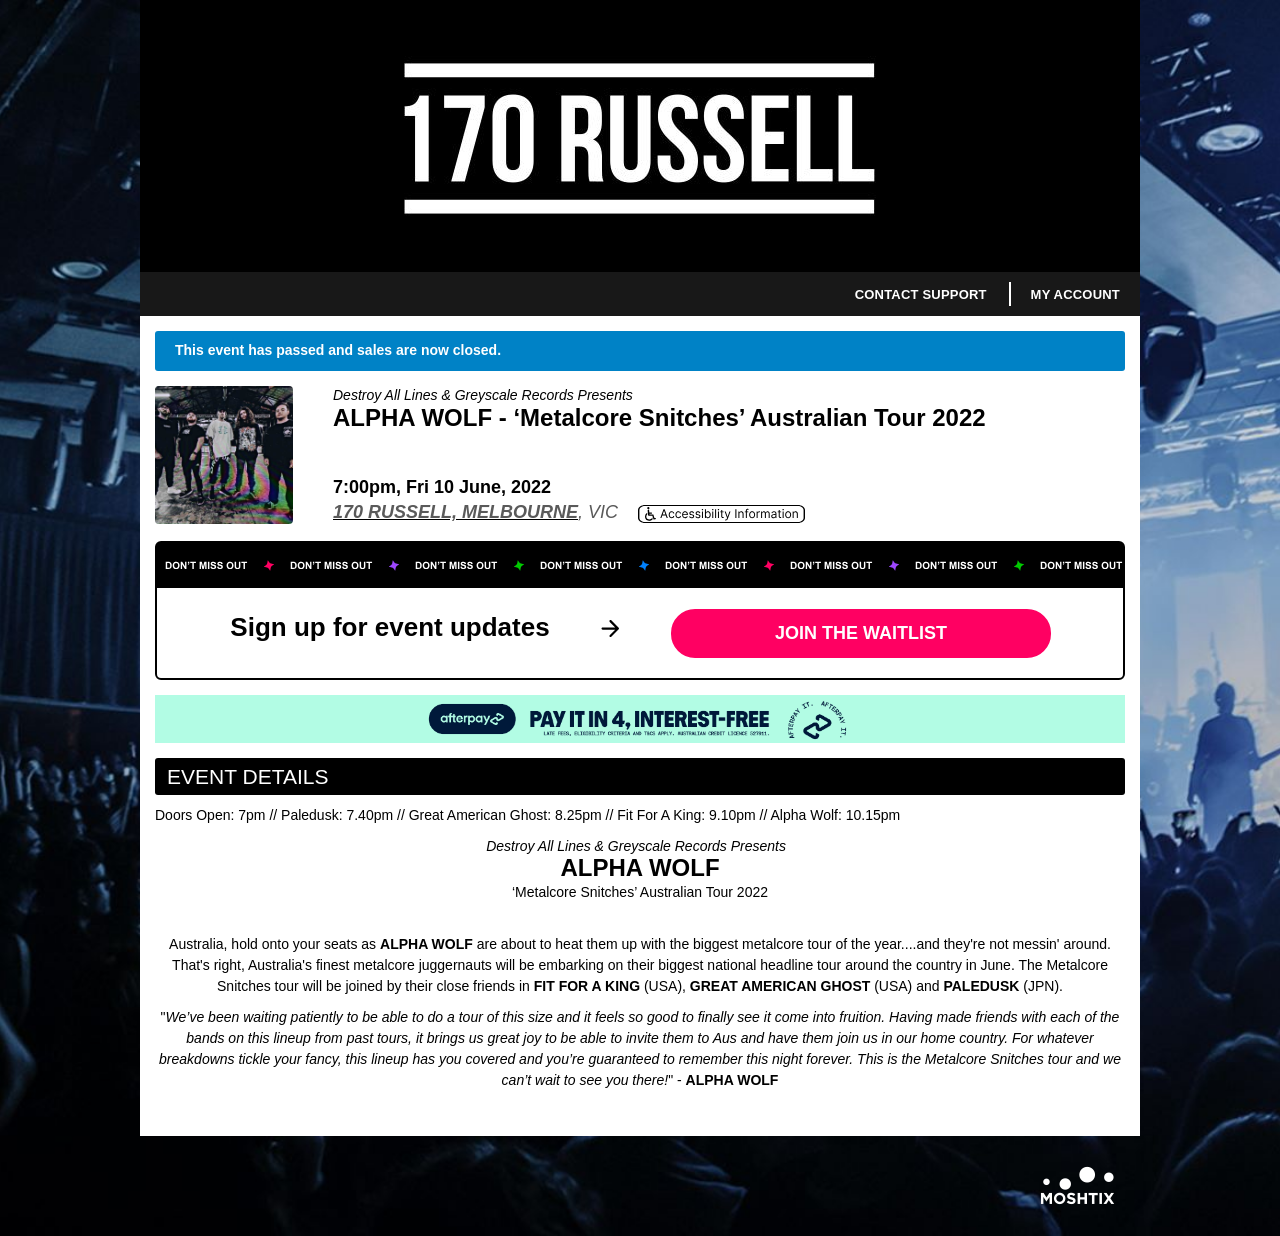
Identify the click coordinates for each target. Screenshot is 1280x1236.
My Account (1075, 294)
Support (954, 294)
